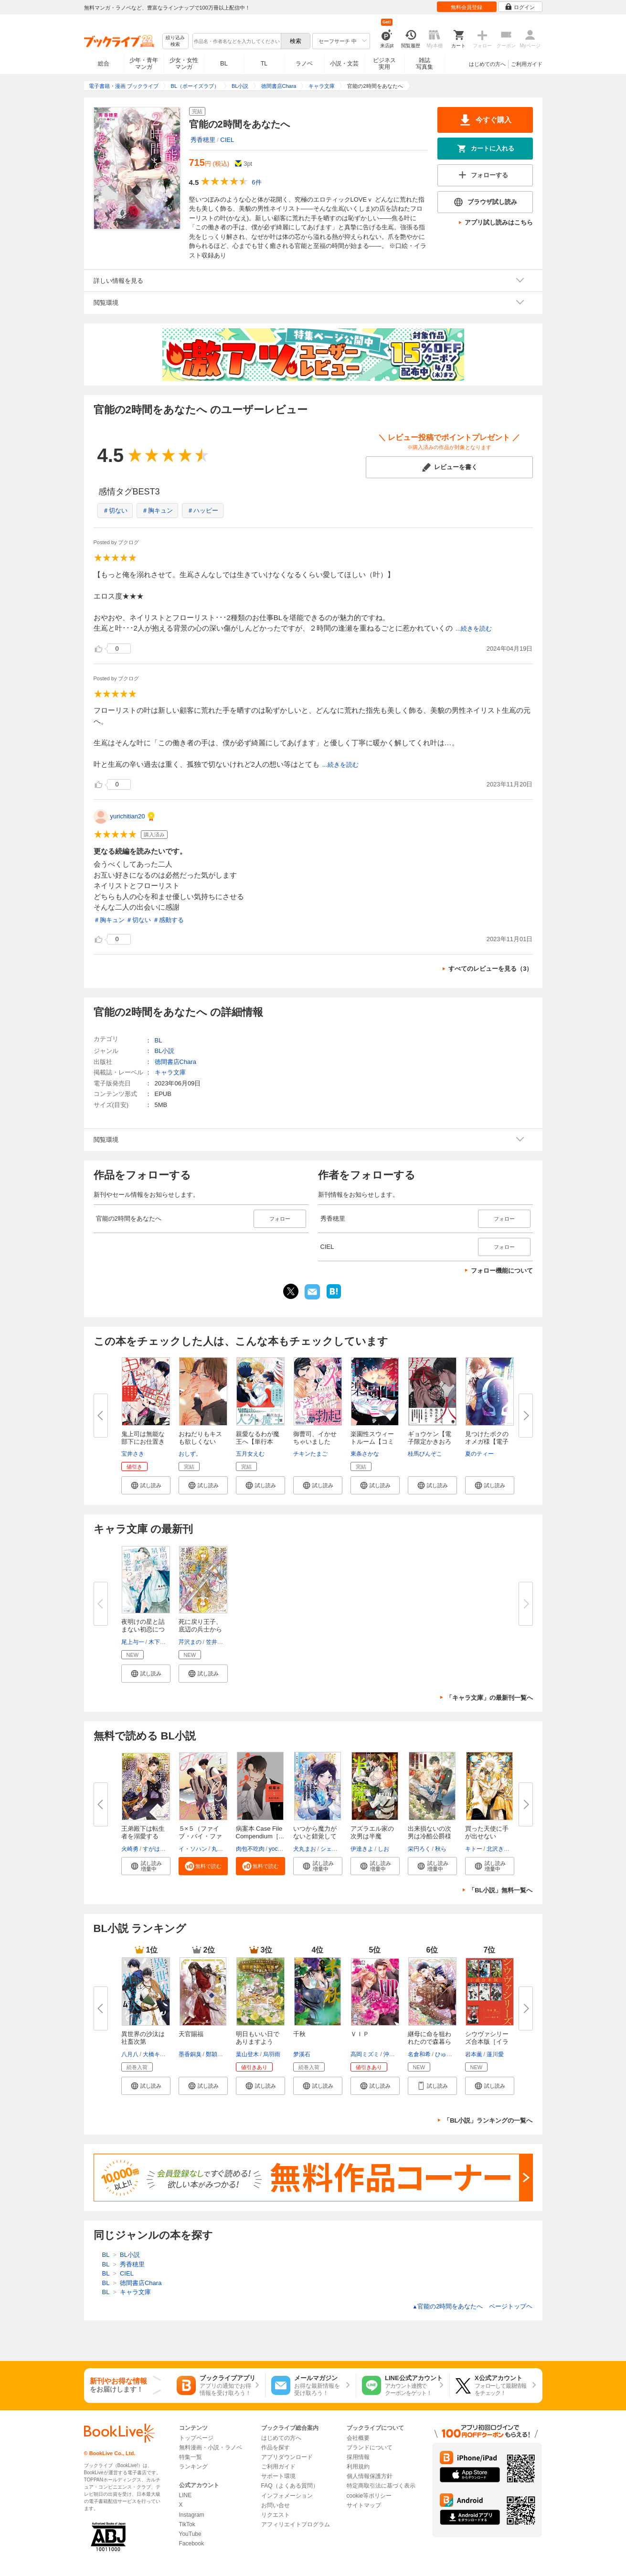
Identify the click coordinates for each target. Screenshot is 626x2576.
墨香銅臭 (190, 2054)
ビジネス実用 (384, 63)
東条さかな (364, 1453)
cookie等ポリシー (369, 2495)
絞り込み (175, 41)
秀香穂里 (203, 139)
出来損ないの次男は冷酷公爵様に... (429, 1836)
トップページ (196, 2438)
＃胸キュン (157, 510)
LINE (185, 2495)
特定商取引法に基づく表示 (381, 2485)
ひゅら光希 (449, 2054)
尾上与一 (132, 1642)
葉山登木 (247, 2054)
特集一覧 (190, 2457)
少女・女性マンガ (184, 63)
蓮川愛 (495, 2054)
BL (224, 63)
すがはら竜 (157, 1849)
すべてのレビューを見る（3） (490, 968)
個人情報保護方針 (370, 2476)
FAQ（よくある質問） (289, 2485)
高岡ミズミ (364, 2054)
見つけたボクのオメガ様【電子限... (487, 1441)
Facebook (191, 2543)
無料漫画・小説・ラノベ (210, 2447)
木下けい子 (163, 1642)
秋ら (440, 1849)
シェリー (331, 1849)
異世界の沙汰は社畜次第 (143, 2037)
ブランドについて (370, 2447)
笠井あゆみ (220, 1642)
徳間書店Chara (175, 1061)
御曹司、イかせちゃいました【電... (315, 1441)
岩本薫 (473, 2054)
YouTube (190, 2534)
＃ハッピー (202, 510)
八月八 (129, 2054)
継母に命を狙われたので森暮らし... (429, 2041)
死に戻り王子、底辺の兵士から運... (200, 1629)
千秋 (299, 2034)
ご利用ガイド (526, 64)
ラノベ (304, 63)
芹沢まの (190, 1642)
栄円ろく (419, 1849)
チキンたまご (310, 1453)
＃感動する (168, 919)
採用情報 (358, 2457)
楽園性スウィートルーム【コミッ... (372, 1441)
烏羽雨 (271, 2054)
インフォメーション (287, 2495)
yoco (275, 1849)
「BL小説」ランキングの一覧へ (488, 2120)
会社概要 (358, 2438)
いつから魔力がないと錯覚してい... (315, 1836)
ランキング (193, 2466)
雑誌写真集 (424, 63)
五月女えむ (250, 1453)
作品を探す (275, 2447)
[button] (145, 1485)
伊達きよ (361, 1849)
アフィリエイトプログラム (295, 2524)
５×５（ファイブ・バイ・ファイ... (200, 1836)
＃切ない (115, 510)
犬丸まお (304, 1849)
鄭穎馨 (214, 2054)
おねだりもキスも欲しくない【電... (200, 1441)
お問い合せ (275, 2505)
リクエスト (275, 2515)
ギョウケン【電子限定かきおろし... (429, 1441)
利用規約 (358, 2466)
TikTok (187, 2524)
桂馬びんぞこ (425, 1453)
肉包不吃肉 (250, 1849)
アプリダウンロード (287, 2457)
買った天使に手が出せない (487, 1832)
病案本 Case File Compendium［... (260, 1832)
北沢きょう (501, 1849)
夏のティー (479, 1453)
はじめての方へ (487, 64)
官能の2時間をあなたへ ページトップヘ (472, 2306)
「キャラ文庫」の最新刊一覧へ (489, 1697)
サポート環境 (278, 2476)
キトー (473, 1849)
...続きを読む (474, 628)
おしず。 (190, 1453)
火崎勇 (129, 1849)
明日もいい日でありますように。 (257, 2041)
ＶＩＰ (359, 2034)
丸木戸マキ (226, 1849)
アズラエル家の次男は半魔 (372, 1832)
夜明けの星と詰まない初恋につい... (143, 1629)
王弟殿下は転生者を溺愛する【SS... (143, 1836)
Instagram (191, 2515)
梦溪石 (301, 2054)
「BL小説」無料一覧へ (500, 1890)
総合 (103, 63)
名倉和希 (419, 2054)
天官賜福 (191, 2034)
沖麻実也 (394, 2054)
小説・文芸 (344, 63)
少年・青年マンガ (143, 63)
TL (264, 63)
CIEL (227, 139)
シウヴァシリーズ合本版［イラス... (487, 2041)
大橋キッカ (157, 2054)
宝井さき (132, 1453)
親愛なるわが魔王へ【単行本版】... (257, 1441)
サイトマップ (364, 2505)
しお (383, 1849)
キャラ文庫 (170, 1072)
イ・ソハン (193, 1849)
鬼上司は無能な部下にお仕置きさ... (143, 1441)
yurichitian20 (127, 816)
